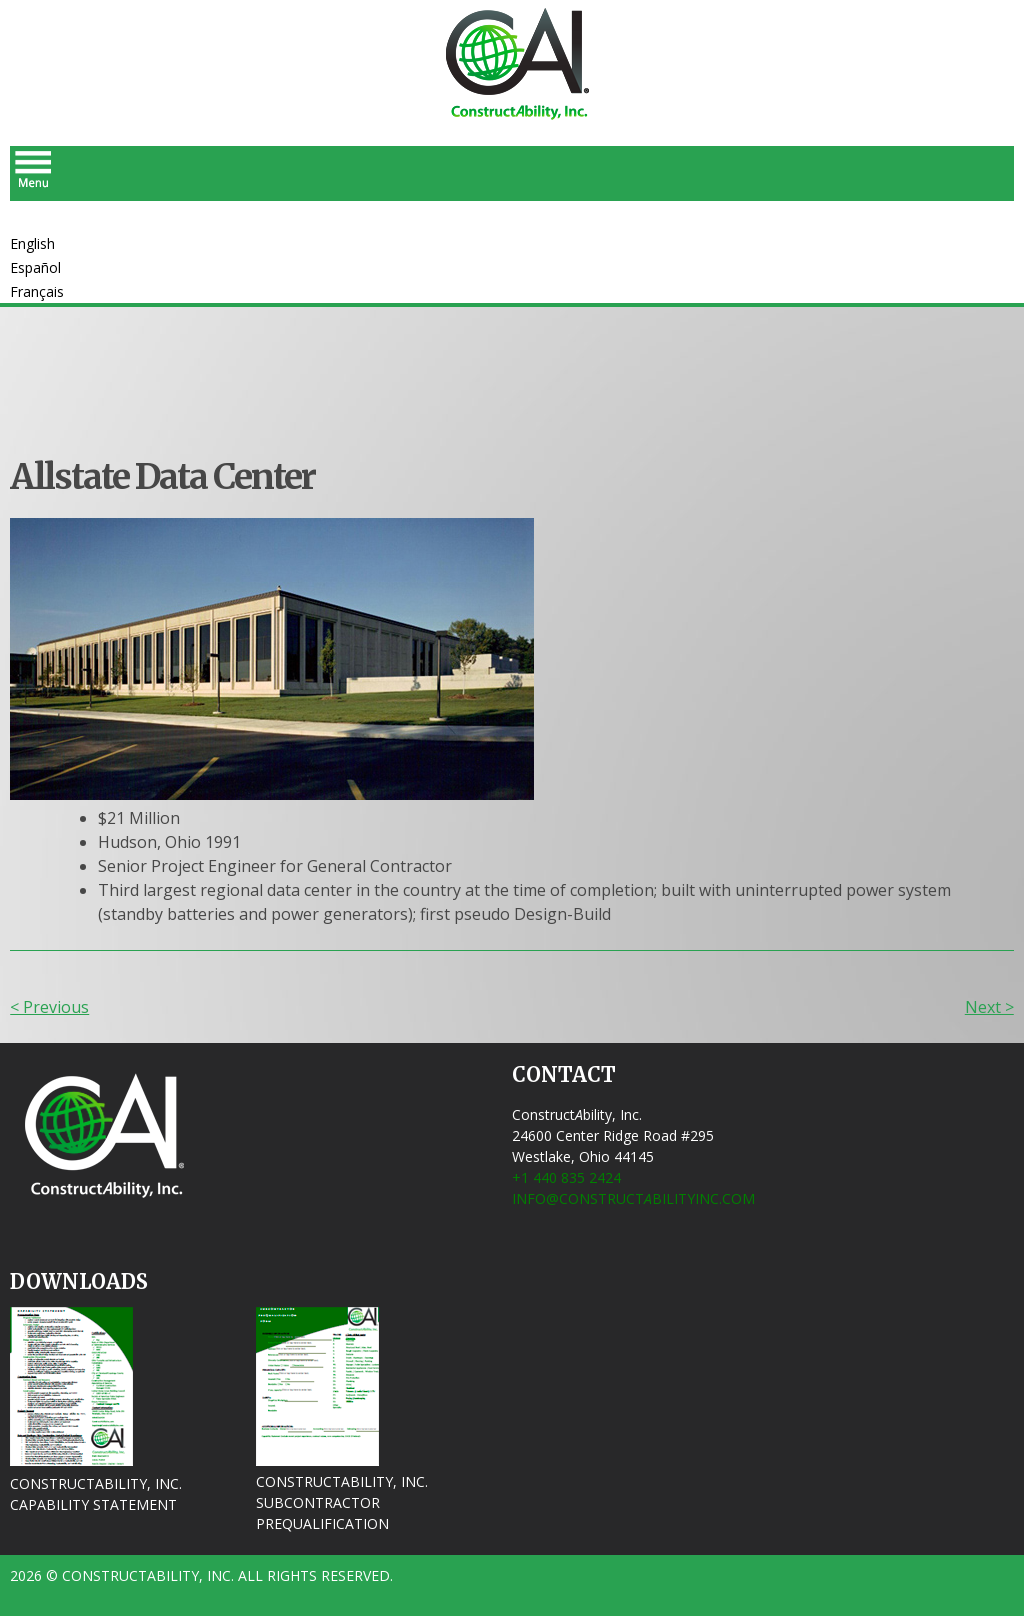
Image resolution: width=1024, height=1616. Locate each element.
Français (37, 291)
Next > (989, 1007)
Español (35, 267)
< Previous (49, 1007)
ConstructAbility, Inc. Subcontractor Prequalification (342, 1502)
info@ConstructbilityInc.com (633, 1198)
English (32, 243)
